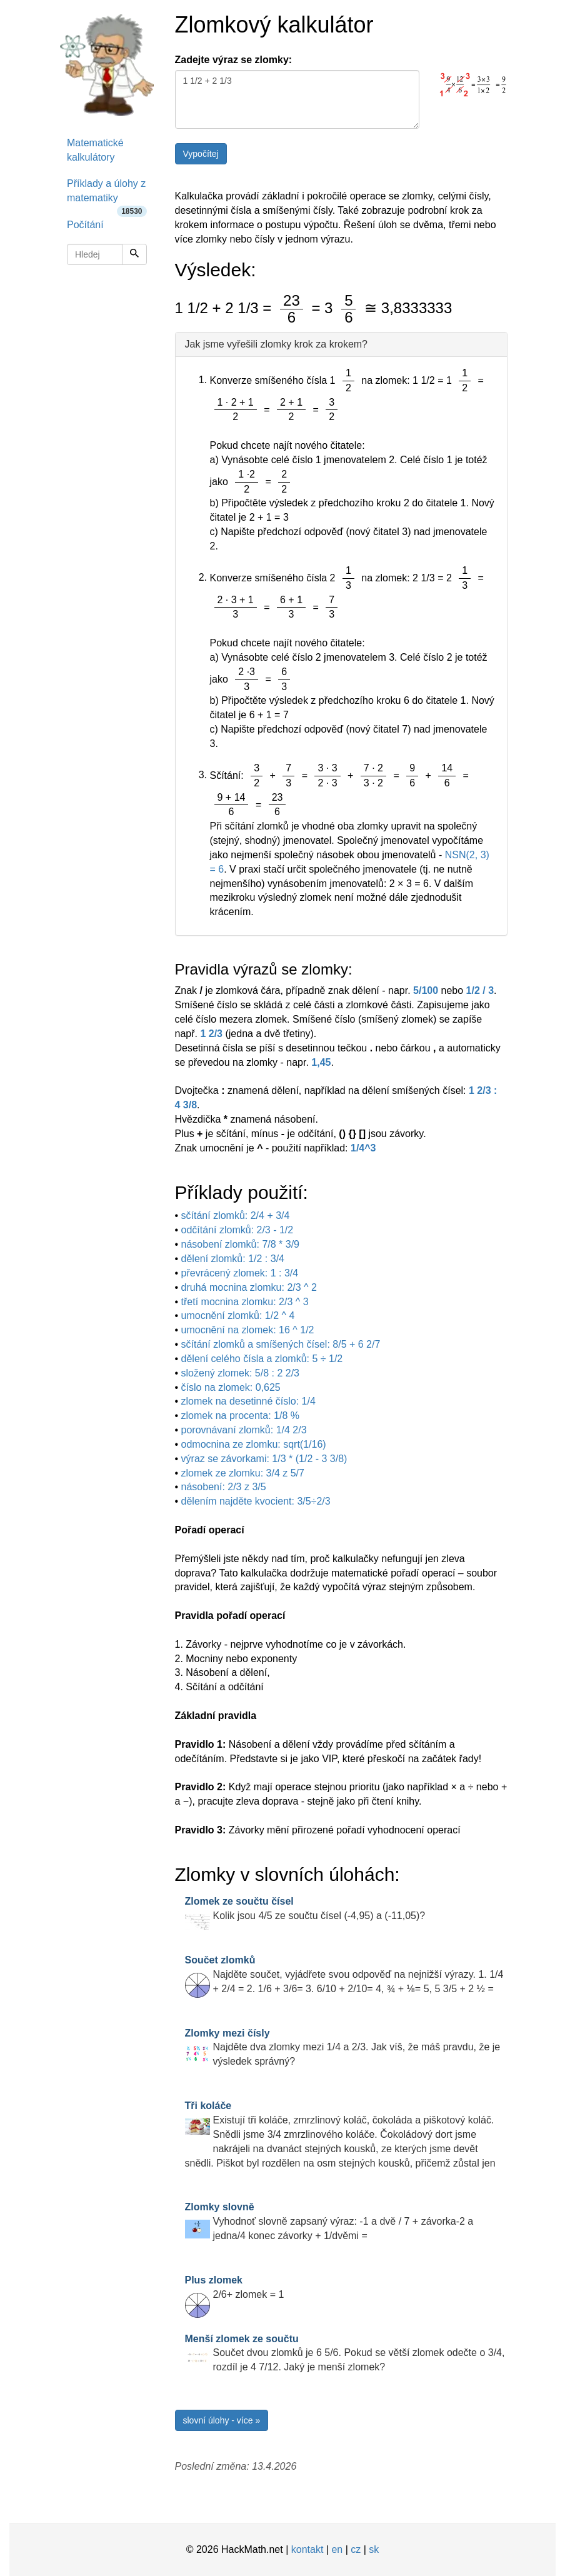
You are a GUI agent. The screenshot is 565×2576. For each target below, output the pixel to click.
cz (356, 2549)
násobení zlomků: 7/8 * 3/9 (240, 1244)
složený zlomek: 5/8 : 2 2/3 (240, 1373)
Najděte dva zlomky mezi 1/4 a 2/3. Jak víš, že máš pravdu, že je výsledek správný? (343, 2047)
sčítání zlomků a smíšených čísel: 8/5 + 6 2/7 (281, 1344)
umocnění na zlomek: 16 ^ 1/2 (247, 1330)
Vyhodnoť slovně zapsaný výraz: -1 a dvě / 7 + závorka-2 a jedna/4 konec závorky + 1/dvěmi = (329, 2221)
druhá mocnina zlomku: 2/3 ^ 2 (249, 1287)
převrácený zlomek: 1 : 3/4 (240, 1273)
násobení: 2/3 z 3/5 (223, 1486)
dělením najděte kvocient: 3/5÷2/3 (256, 1501)
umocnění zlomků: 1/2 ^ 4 (238, 1315)
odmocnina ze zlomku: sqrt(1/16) (253, 1444)
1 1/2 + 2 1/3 (297, 99)
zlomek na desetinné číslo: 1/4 (248, 1401)
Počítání (85, 224)
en (336, 2549)
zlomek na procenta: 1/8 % (240, 1415)
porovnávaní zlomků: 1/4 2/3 (244, 1430)
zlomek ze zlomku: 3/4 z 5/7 (242, 1473)
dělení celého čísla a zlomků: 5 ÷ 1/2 (262, 1358)
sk (374, 2549)
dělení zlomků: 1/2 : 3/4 (232, 1258)
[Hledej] (134, 254)
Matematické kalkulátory (95, 150)
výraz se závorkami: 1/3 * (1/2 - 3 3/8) (264, 1458)
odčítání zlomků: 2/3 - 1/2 (237, 1230)
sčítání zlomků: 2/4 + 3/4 (235, 1215)
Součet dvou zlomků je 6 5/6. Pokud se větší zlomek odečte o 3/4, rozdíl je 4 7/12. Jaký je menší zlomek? (345, 2353)
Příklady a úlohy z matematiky (107, 195)
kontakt (307, 2549)
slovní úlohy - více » (222, 2420)
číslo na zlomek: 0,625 (231, 1387)
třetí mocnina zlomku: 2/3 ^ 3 (245, 1301)
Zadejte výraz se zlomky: (233, 59)
